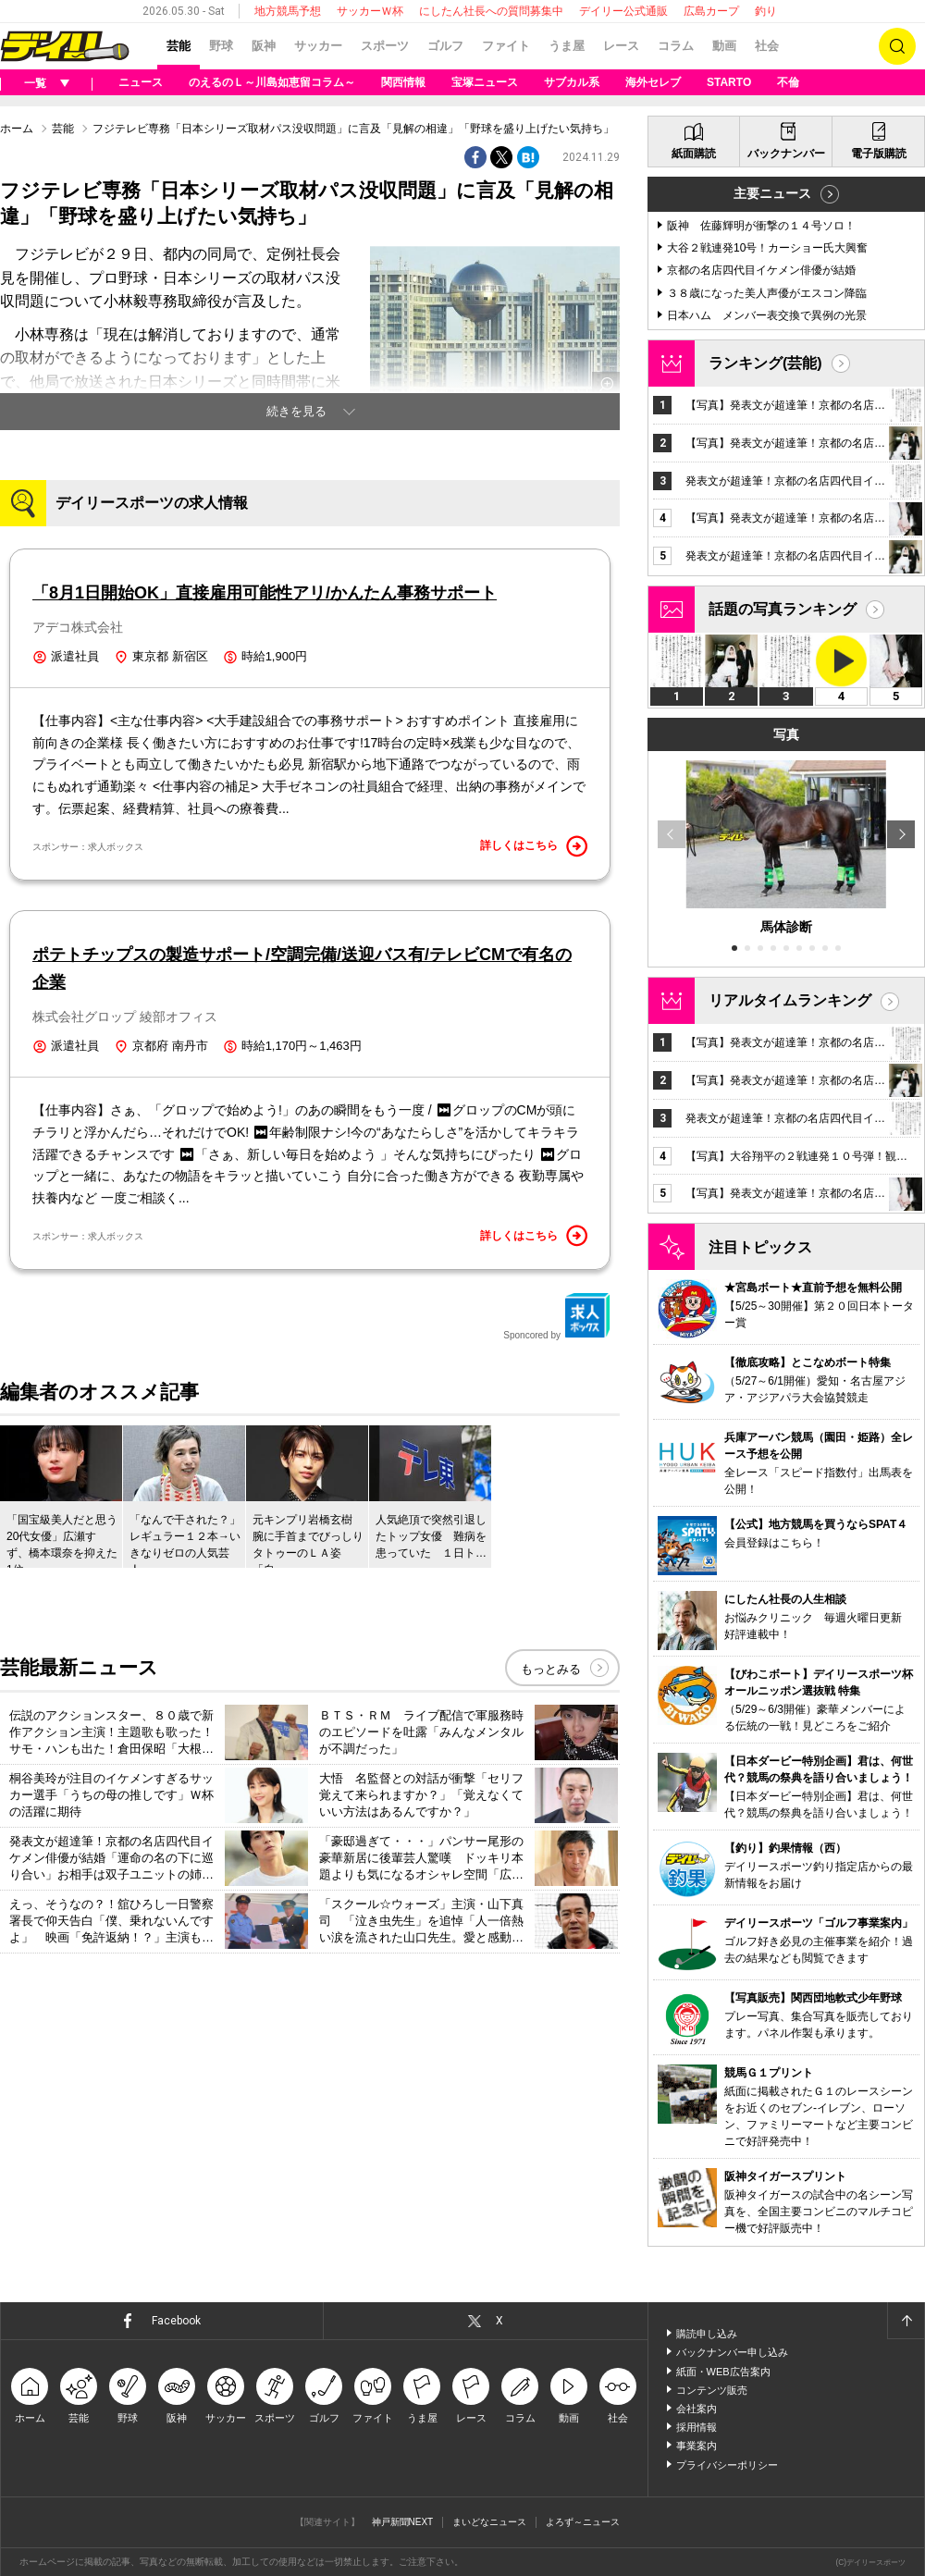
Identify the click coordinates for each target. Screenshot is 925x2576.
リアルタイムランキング (790, 1000)
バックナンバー (786, 153)
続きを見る (296, 411)
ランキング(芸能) (765, 363)
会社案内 (696, 2408)
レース (621, 46)
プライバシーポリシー (727, 2465)
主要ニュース (772, 193)
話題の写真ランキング (783, 609)
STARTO (729, 82)
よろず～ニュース (583, 2522)
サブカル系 (571, 82)
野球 (221, 46)
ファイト (506, 46)
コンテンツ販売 (711, 2390)
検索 (897, 46)
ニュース (140, 82)
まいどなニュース (489, 2522)
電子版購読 (878, 153)
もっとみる (551, 1669)
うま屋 (567, 46)
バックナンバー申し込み (732, 2352)
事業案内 (696, 2445)
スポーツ (385, 46)
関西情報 (403, 82)
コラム (676, 46)
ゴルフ (445, 46)
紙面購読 (694, 153)
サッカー (318, 46)
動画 (724, 46)
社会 (767, 46)
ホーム (16, 128)
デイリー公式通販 (623, 11)
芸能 (178, 46)
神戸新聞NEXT (403, 2522)
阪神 (264, 46)
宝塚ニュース (484, 82)
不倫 (788, 82)
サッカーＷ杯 (370, 11)
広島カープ (711, 11)
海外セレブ (653, 82)
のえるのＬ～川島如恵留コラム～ (272, 82)
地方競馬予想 (287, 11)
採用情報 (696, 2427)
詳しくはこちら (533, 846)
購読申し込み (706, 2333)
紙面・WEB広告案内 (723, 2371)
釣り (766, 11)
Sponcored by (556, 1316)
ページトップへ (905, 2320)
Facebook (176, 2320)
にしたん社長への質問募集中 (491, 11)
